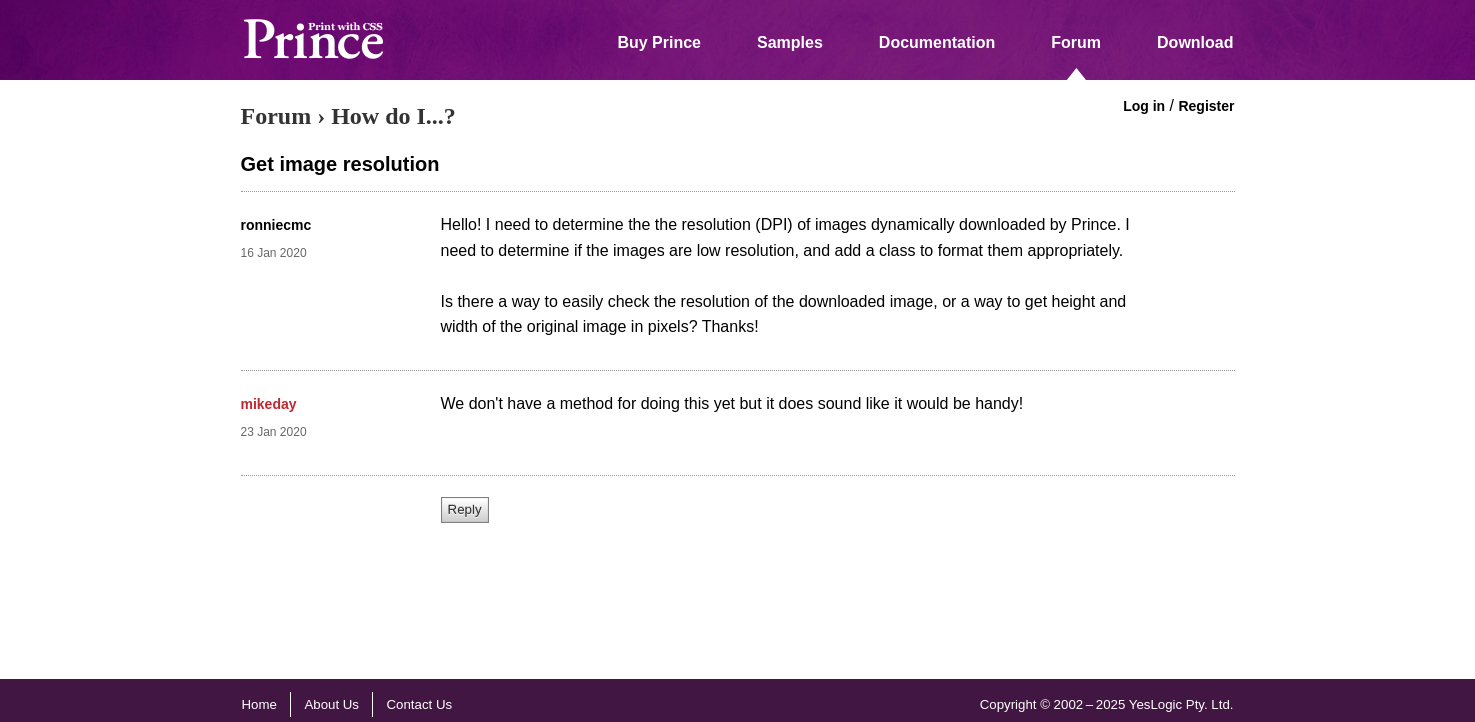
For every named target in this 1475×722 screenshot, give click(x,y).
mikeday (269, 404)
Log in (1144, 106)
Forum (1076, 42)
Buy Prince (659, 42)
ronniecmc (276, 225)
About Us (331, 704)
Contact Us (420, 704)
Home (259, 704)
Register (1206, 106)
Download (1195, 42)
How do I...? (393, 116)
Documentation (937, 42)
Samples (790, 42)
